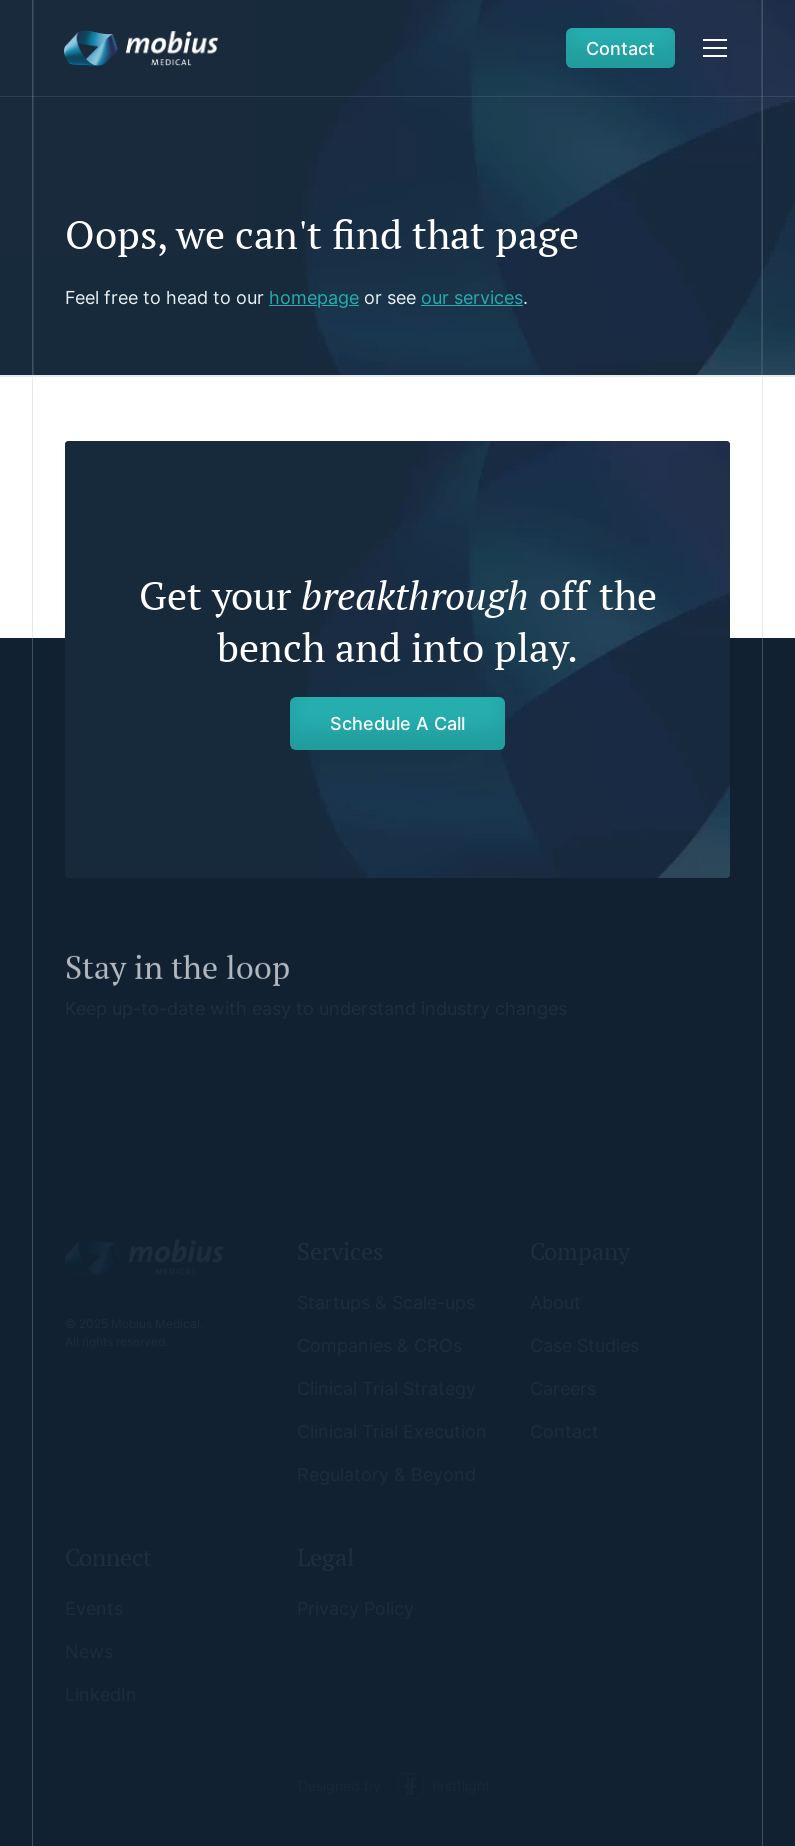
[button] (711, 48)
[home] (141, 48)
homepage (314, 297)
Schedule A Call (397, 723)
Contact (620, 48)
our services (472, 297)
